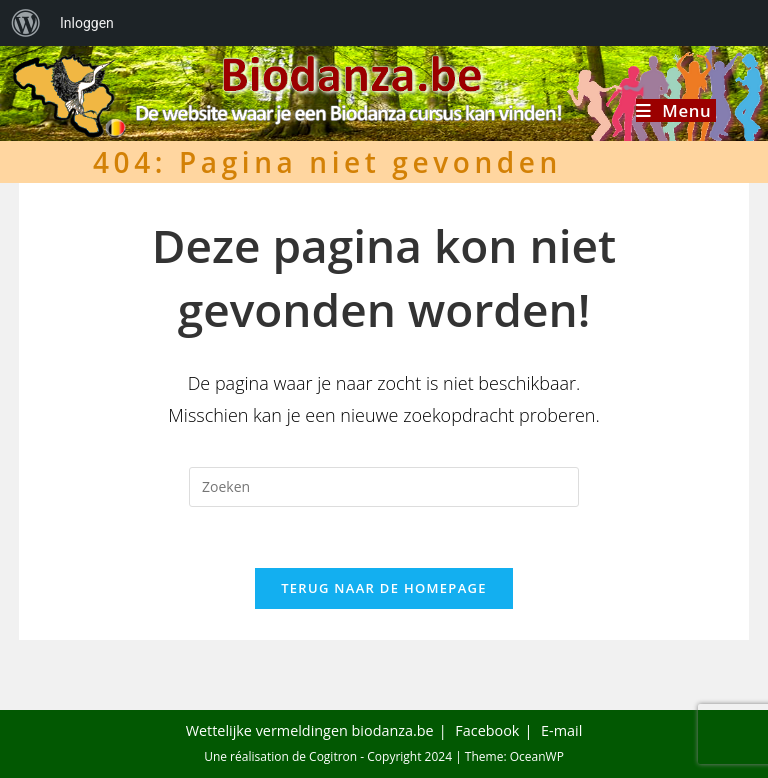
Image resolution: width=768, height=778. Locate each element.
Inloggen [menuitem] (87, 23)
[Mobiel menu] (676, 110)
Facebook (487, 730)
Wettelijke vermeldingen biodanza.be (310, 730)
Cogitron (333, 756)
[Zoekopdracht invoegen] (384, 487)
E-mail (561, 730)
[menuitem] (26, 23)
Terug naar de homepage (384, 588)
